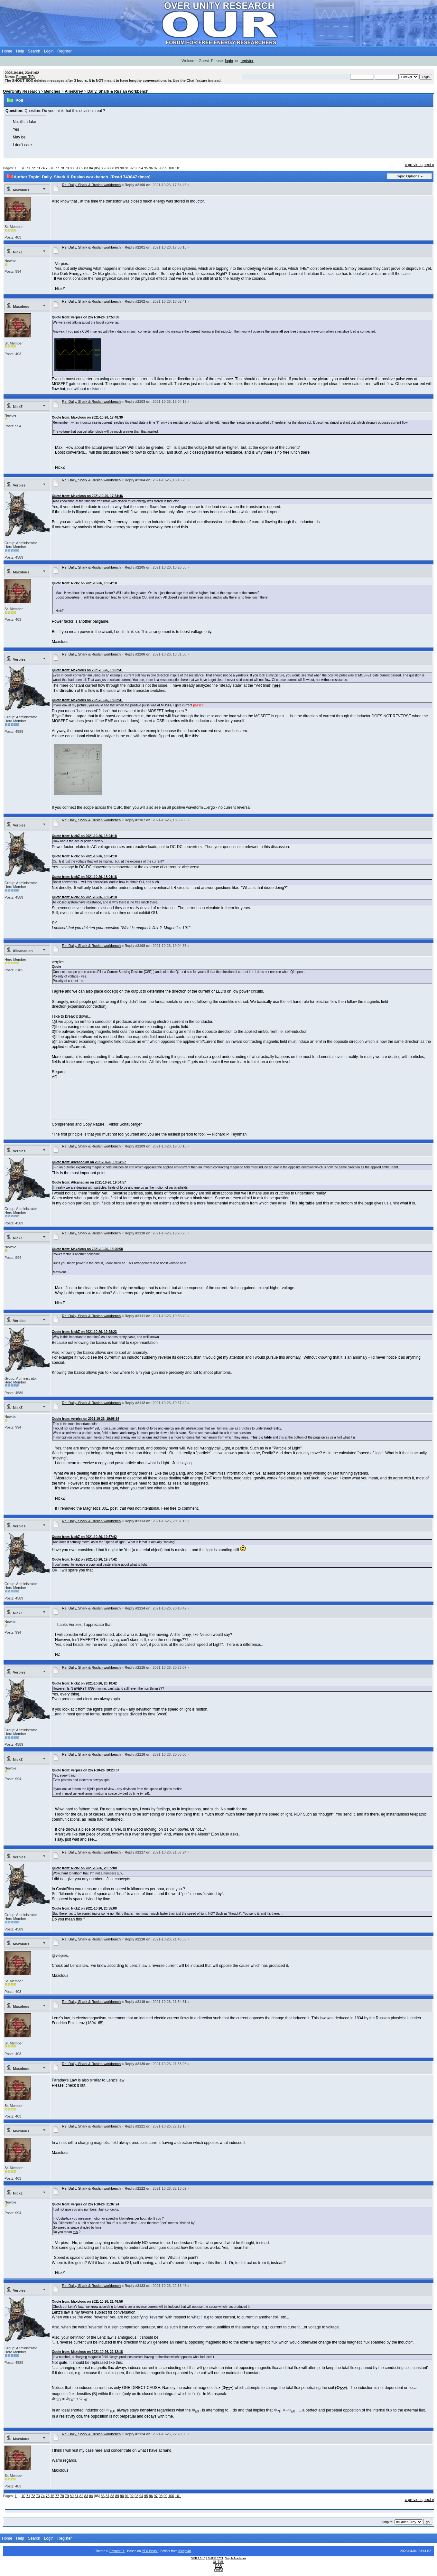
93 (136, 168)
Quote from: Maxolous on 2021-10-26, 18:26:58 (87, 1249)
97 (156, 168)
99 (165, 168)
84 (91, 168)
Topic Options (407, 176)
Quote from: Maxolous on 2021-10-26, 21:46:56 (87, 2301)
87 (107, 168)
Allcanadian (23, 951)
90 (122, 168)
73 (38, 168)
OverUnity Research (21, 91)
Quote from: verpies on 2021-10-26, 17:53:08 (85, 317)
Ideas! (153, 2551)
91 (127, 168)
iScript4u (184, 2551)
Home (7, 51)
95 (146, 168)
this (326, 1203)
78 (62, 168)
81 (77, 168)
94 (141, 168)
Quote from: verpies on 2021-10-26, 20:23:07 (85, 1770)
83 (86, 168)
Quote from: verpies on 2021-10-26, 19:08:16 (85, 1418)
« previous (414, 165)
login (229, 61)
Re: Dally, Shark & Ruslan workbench (91, 185)
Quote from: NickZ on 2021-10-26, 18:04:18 (84, 583)
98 (161, 168)
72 (33, 168)
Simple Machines (235, 2558)
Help (20, 51)
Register (64, 51)
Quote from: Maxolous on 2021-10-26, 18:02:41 (87, 670)
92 (132, 168)
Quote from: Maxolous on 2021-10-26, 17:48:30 (87, 417)
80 (72, 168)
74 (43, 168)
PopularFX (117, 2551)
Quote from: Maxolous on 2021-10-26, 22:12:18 (87, 2352)
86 (103, 168)
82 (81, 168)
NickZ (18, 252)
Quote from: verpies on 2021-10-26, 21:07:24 (85, 2204)
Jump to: (387, 2522)
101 (178, 168)
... (20, 168)
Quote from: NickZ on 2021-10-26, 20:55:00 (84, 1868)
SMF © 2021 (215, 2558)
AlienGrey (74, 91)
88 (112, 168)
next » (428, 165)
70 (23, 168)
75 (48, 168)
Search (34, 51)
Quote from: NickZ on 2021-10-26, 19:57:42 (84, 1537)
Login (48, 51)
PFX (145, 2551)
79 (67, 168)
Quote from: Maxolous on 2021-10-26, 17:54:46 (87, 496)
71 (28, 168)
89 (117, 168)
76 (52, 168)
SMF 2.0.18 (198, 2558)
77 (57, 168)
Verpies (19, 485)
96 (151, 168)
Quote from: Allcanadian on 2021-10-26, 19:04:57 (89, 1162)
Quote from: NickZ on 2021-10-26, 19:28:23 (84, 1332)
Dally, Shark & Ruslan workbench (118, 91)
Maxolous (21, 190)
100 (171, 168)
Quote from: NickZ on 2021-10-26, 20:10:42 (84, 1683)
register (247, 61)
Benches (52, 91)
